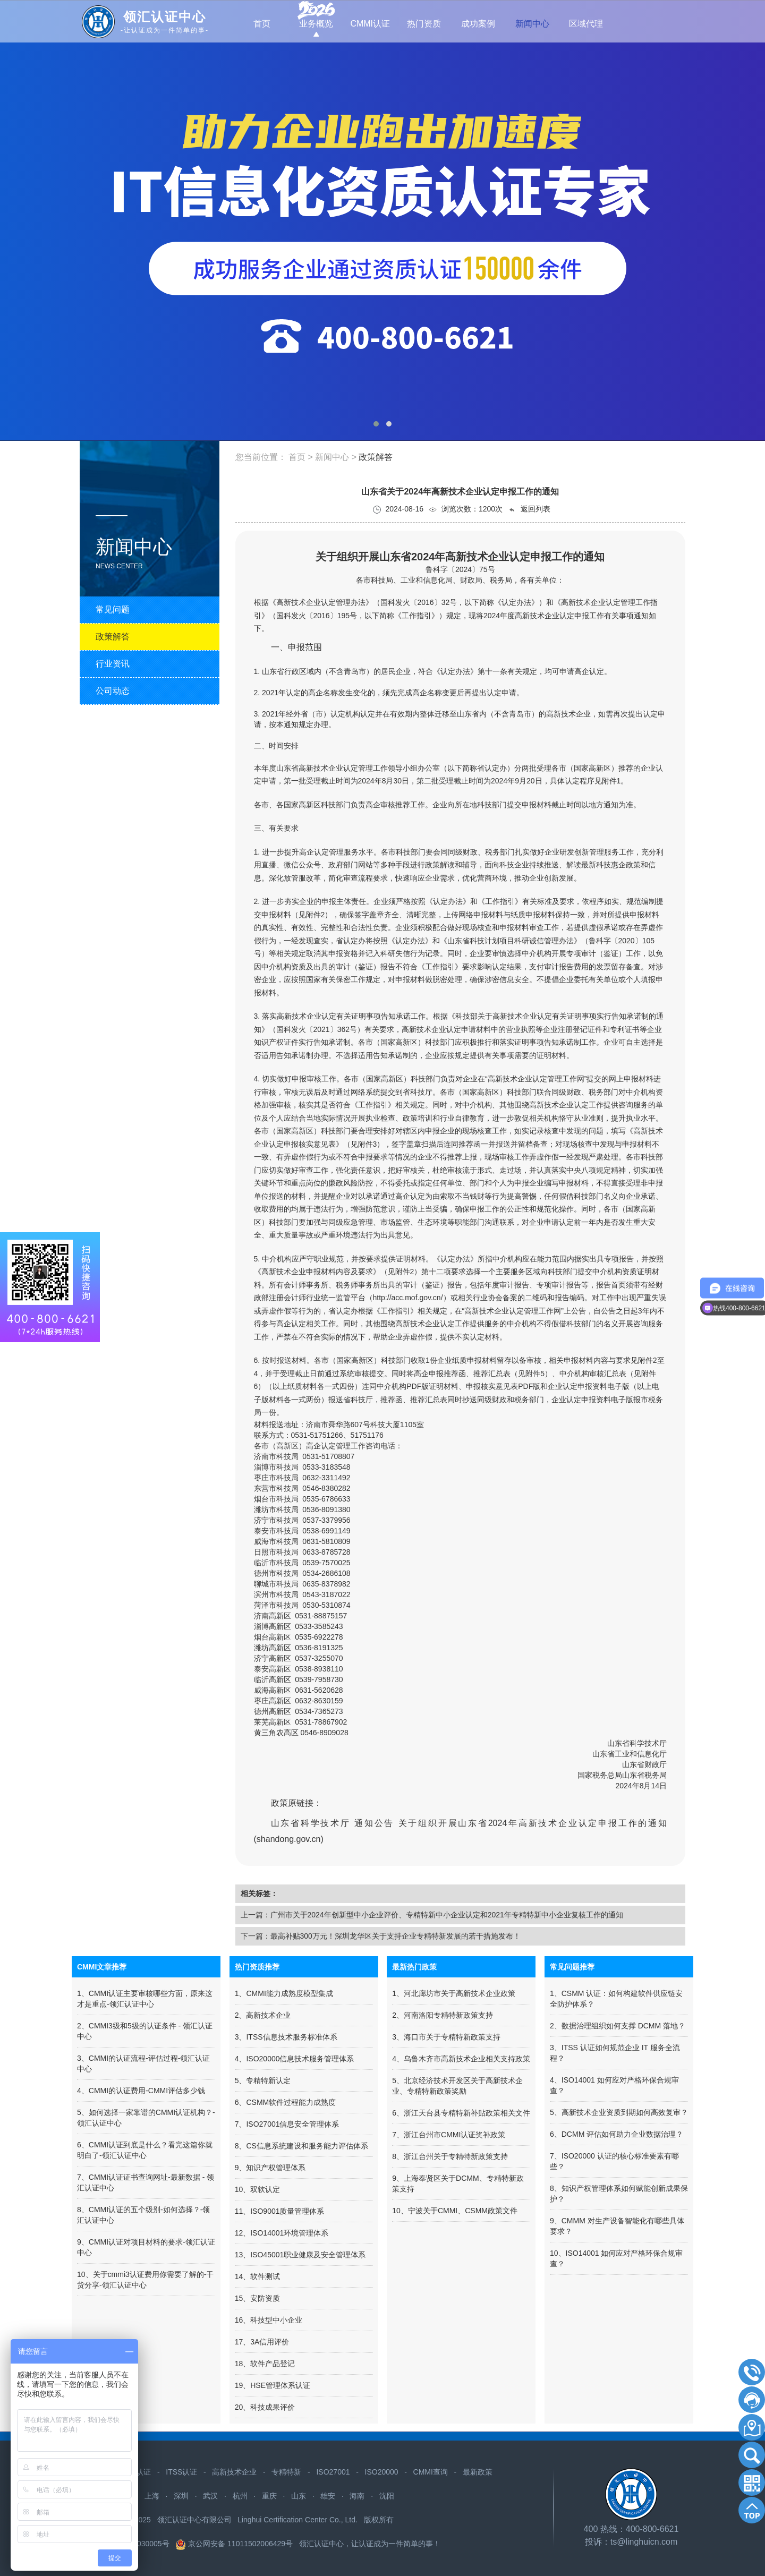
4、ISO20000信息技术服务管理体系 (294, 2058)
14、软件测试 (257, 2276)
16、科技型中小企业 (269, 2320)
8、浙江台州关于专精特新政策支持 (450, 2156)
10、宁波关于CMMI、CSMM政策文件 (454, 2210)
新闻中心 (333, 457)
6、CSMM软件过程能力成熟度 (285, 2102)
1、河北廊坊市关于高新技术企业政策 (453, 1993)
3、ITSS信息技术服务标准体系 (286, 2037)
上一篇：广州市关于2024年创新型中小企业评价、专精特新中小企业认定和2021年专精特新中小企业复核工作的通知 (432, 1914)
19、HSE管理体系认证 (272, 2385)
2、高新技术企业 (263, 2015)
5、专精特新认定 (263, 2080)
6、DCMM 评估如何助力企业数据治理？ (616, 2134)
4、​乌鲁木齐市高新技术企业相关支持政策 (461, 2058)
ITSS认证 (181, 2472)
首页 (296, 457)
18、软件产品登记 (265, 2363)
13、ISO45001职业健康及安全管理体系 (300, 2254)
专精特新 (286, 2472)
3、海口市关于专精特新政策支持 (446, 2037)
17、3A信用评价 (262, 2342)
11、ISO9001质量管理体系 (280, 2211)
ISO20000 (381, 2472)
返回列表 (529, 509)
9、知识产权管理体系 (270, 2167)
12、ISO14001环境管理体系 (282, 2233)
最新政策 (477, 2472)
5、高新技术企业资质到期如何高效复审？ (619, 2112)
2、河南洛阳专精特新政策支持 (442, 2015)
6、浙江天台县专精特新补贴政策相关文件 (461, 2113)
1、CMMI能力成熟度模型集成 (284, 1993)
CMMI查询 (430, 2472)
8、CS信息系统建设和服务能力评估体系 (301, 2146)
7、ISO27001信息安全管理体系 (287, 2124)
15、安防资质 (257, 2298)
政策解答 (376, 457)
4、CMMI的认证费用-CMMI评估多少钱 (141, 2090)
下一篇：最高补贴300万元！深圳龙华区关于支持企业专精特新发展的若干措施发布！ (381, 1936)
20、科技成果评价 (265, 2407)
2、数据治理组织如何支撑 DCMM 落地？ (617, 2025)
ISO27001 (333, 2472)
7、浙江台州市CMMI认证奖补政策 (448, 2134)
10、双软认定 (257, 2189)
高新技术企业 (234, 2472)
